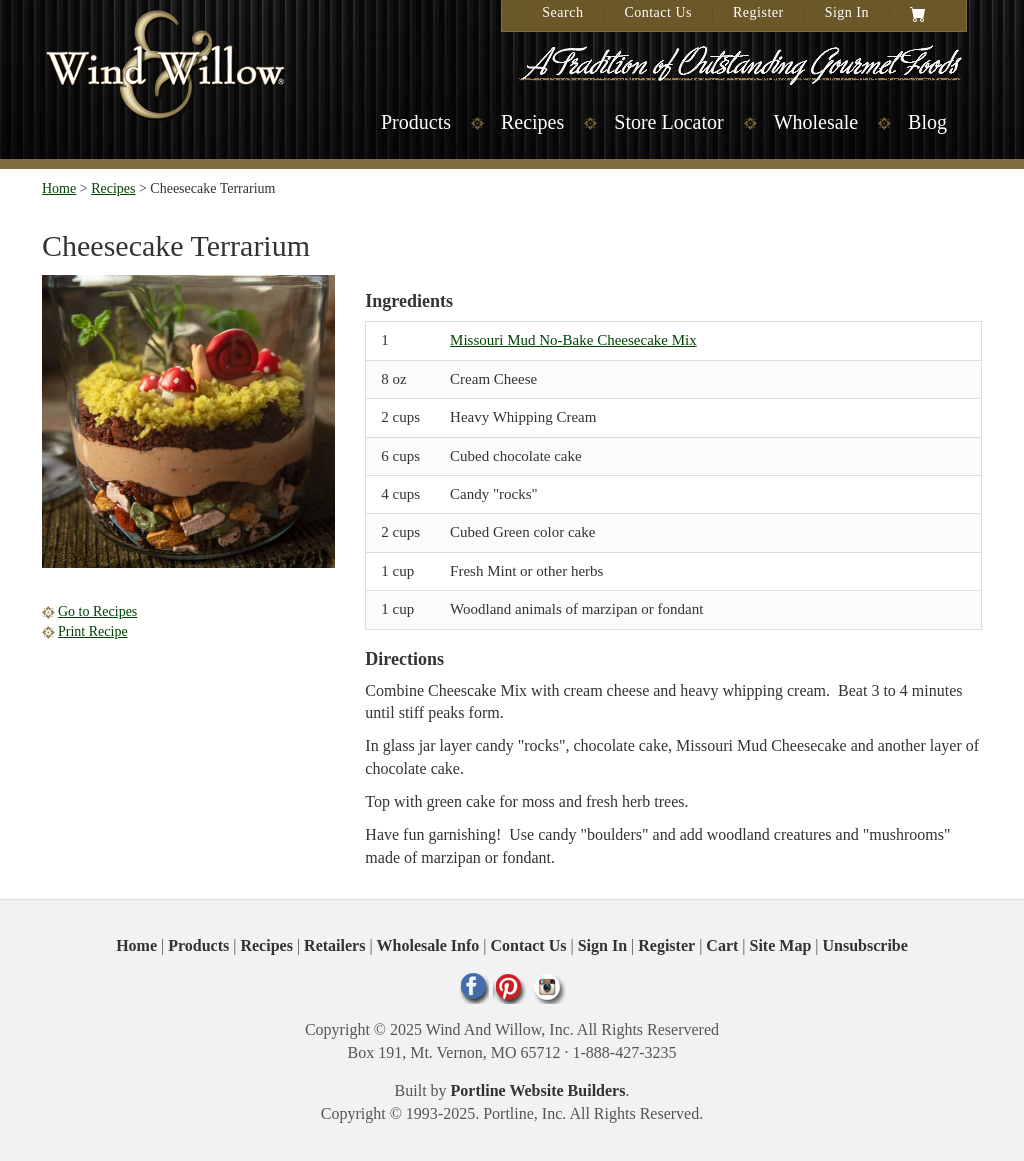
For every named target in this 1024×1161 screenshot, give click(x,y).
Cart (722, 945)
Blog (927, 122)
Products (416, 122)
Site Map (781, 945)
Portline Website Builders (538, 1090)
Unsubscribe (865, 945)
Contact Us (658, 12)
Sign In (847, 12)
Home (59, 188)
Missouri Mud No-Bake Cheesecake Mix (573, 340)
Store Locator (668, 122)
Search (562, 12)
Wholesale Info (428, 945)
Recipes (532, 122)
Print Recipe (93, 631)
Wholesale (816, 122)
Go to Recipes (97, 611)
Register (758, 12)
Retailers (334, 945)
